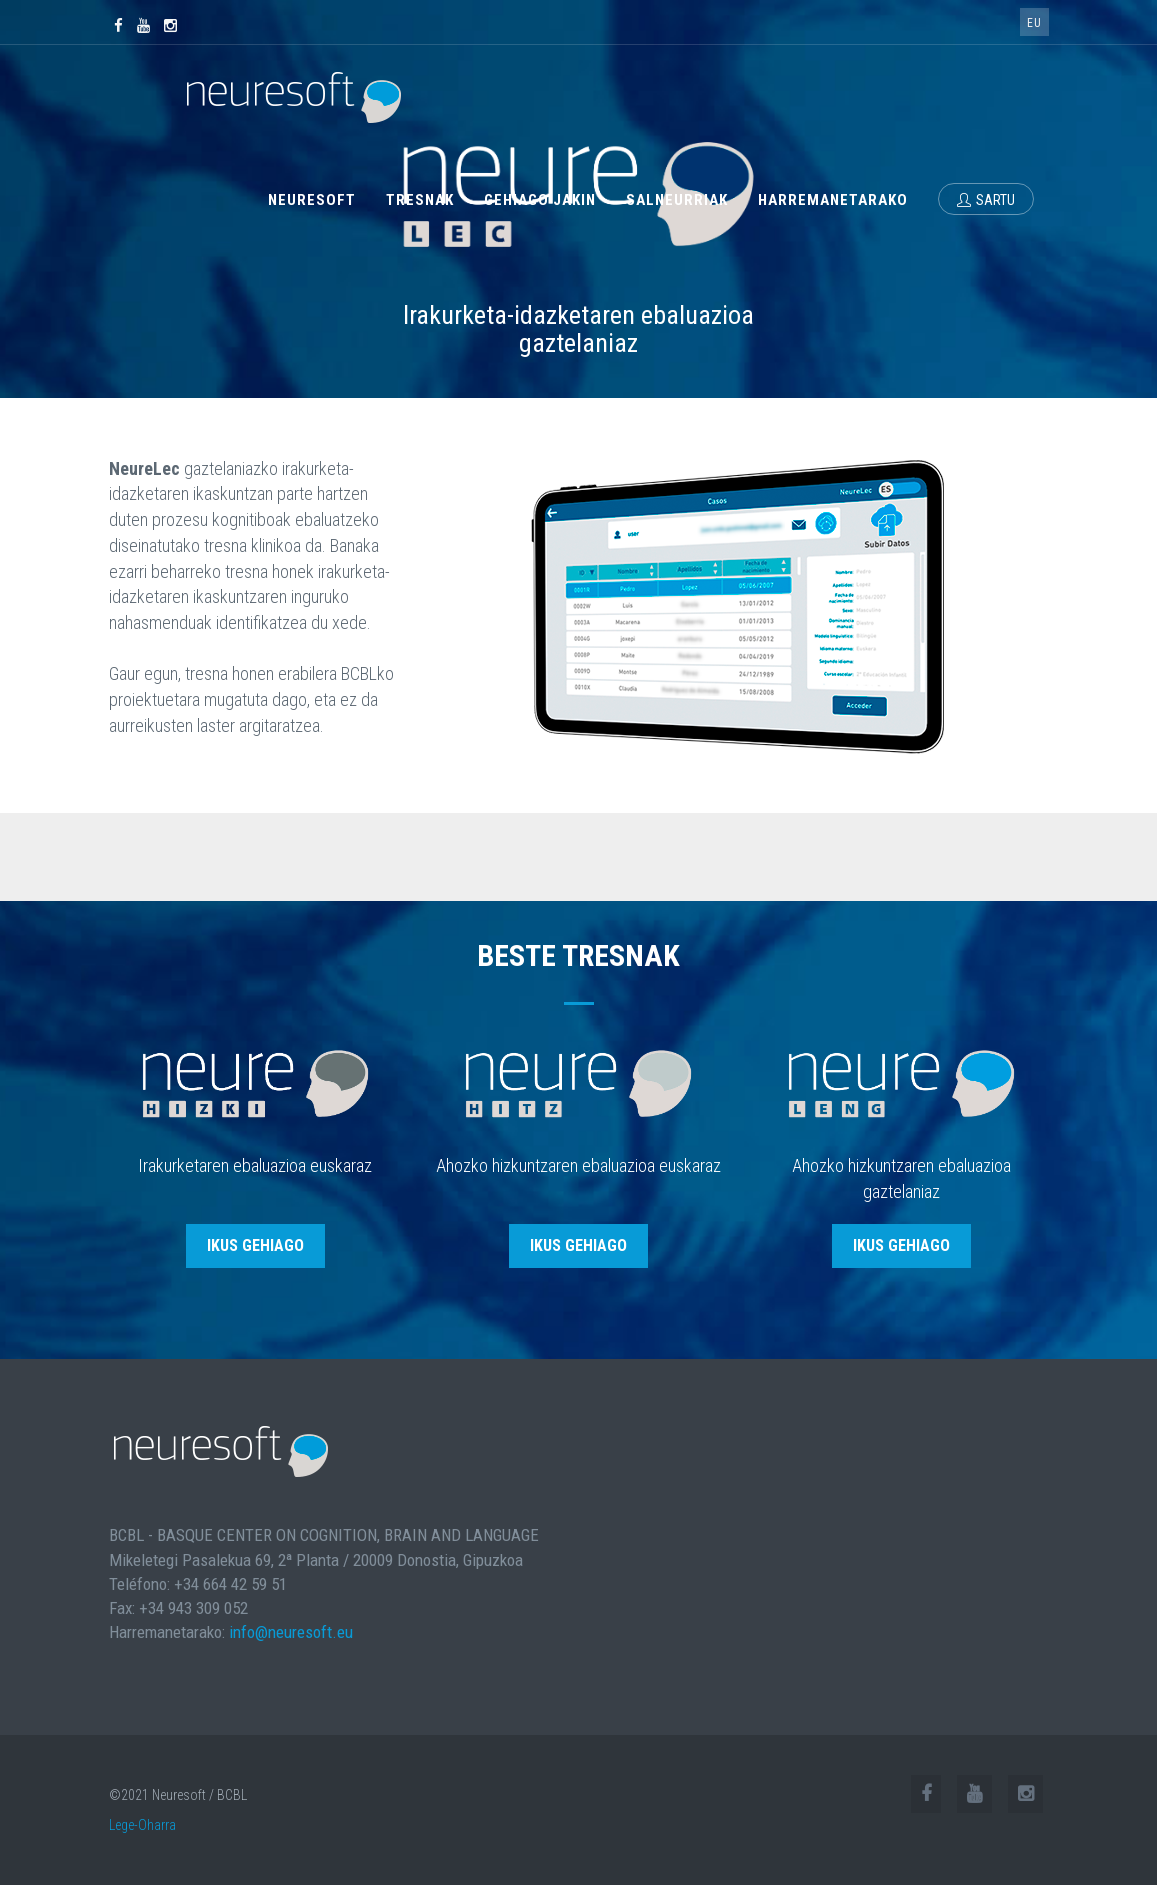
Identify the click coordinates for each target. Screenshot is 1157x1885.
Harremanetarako (833, 200)
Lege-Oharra (142, 1825)
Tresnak (420, 200)
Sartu (986, 200)
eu (1034, 23)
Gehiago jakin (540, 200)
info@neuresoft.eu (291, 1632)
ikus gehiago (255, 1245)
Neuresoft (312, 200)
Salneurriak (677, 200)
